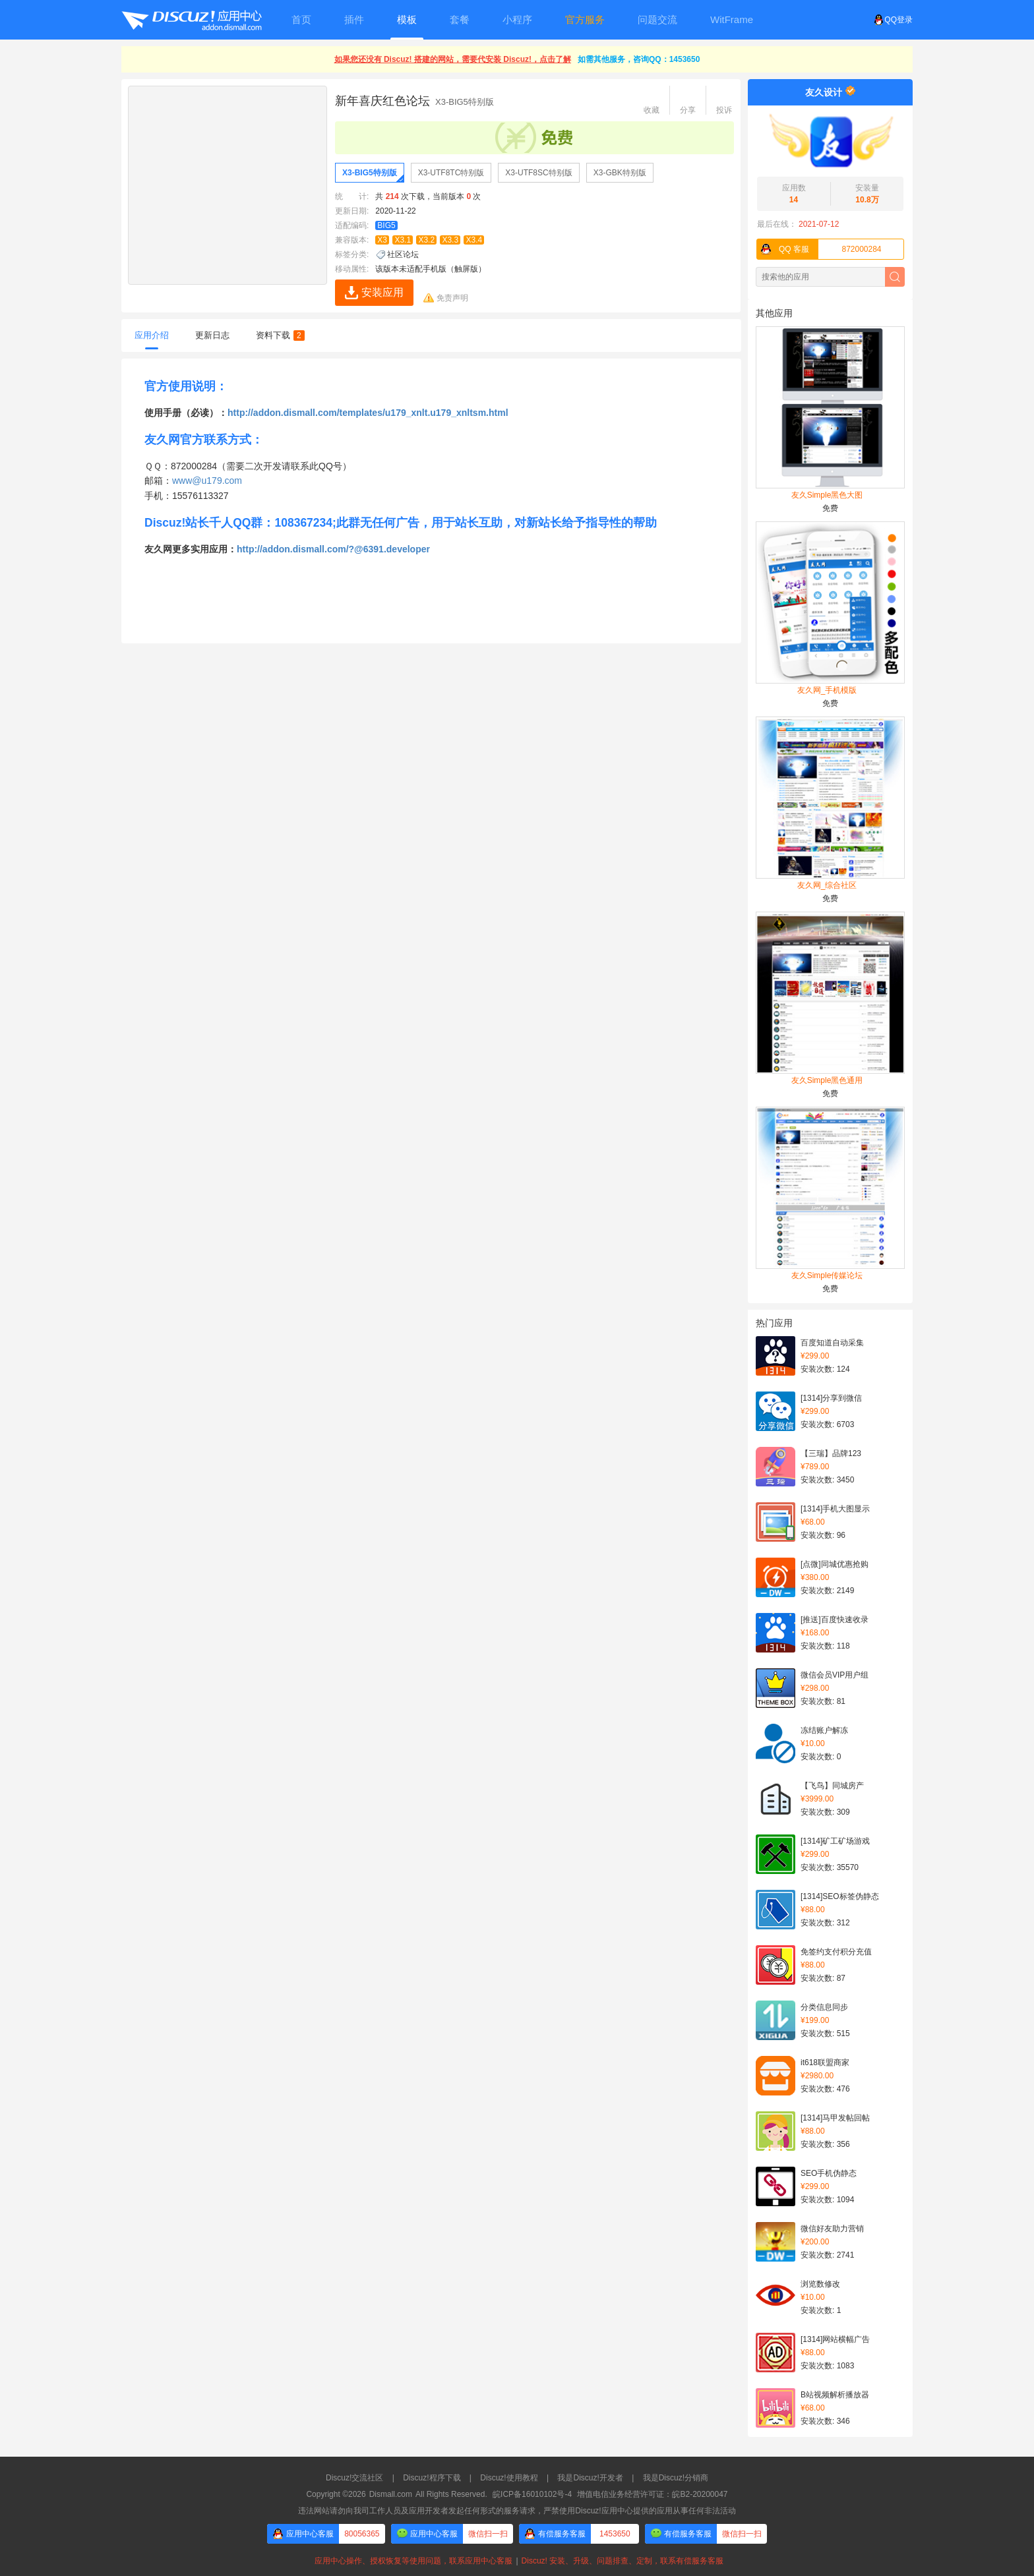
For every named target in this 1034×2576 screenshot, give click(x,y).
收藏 (651, 110)
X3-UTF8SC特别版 (538, 172)
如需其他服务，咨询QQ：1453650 (639, 59)
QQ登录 (893, 19)
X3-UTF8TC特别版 (451, 172)
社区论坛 (403, 254)
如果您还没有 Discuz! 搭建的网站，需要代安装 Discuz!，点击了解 (452, 59)
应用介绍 (152, 335)
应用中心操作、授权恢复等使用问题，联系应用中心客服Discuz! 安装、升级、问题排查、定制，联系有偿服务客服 (517, 2560)
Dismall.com (390, 2494)
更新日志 (212, 335)
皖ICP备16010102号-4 (532, 2494)
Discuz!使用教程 (508, 2477)
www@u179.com (207, 480)
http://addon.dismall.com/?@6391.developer (333, 549)
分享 (688, 110)
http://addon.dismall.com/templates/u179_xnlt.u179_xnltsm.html (368, 412)
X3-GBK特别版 (619, 172)
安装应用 (382, 292)
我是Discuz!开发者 (590, 2477)
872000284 (819, 249)
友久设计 (823, 92)
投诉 (724, 110)
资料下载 (280, 335)
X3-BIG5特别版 (369, 172)
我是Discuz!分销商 (675, 2477)
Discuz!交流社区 (354, 2477)
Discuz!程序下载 (431, 2477)
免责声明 (452, 298)
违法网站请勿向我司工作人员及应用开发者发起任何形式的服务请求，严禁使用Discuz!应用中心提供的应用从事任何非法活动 (516, 2510)
